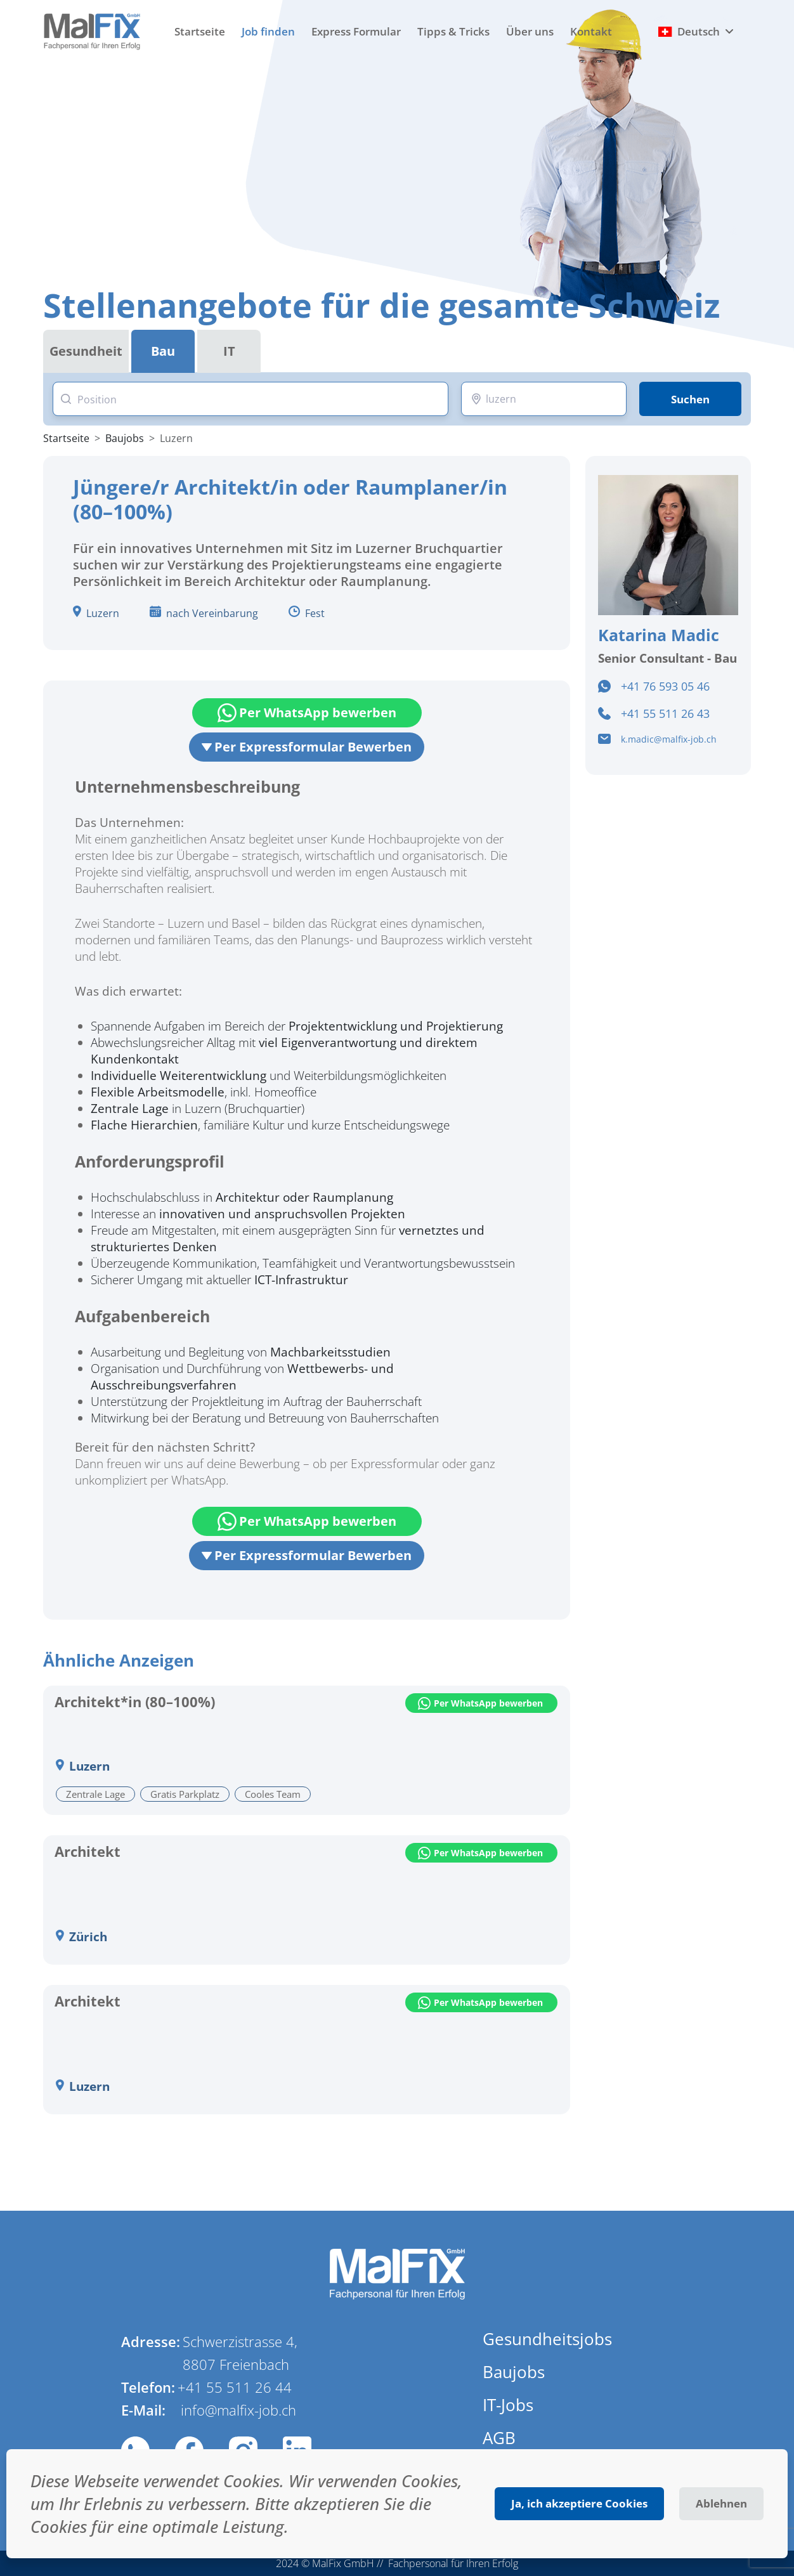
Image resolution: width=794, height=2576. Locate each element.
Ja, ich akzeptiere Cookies (579, 2503)
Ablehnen (721, 2503)
